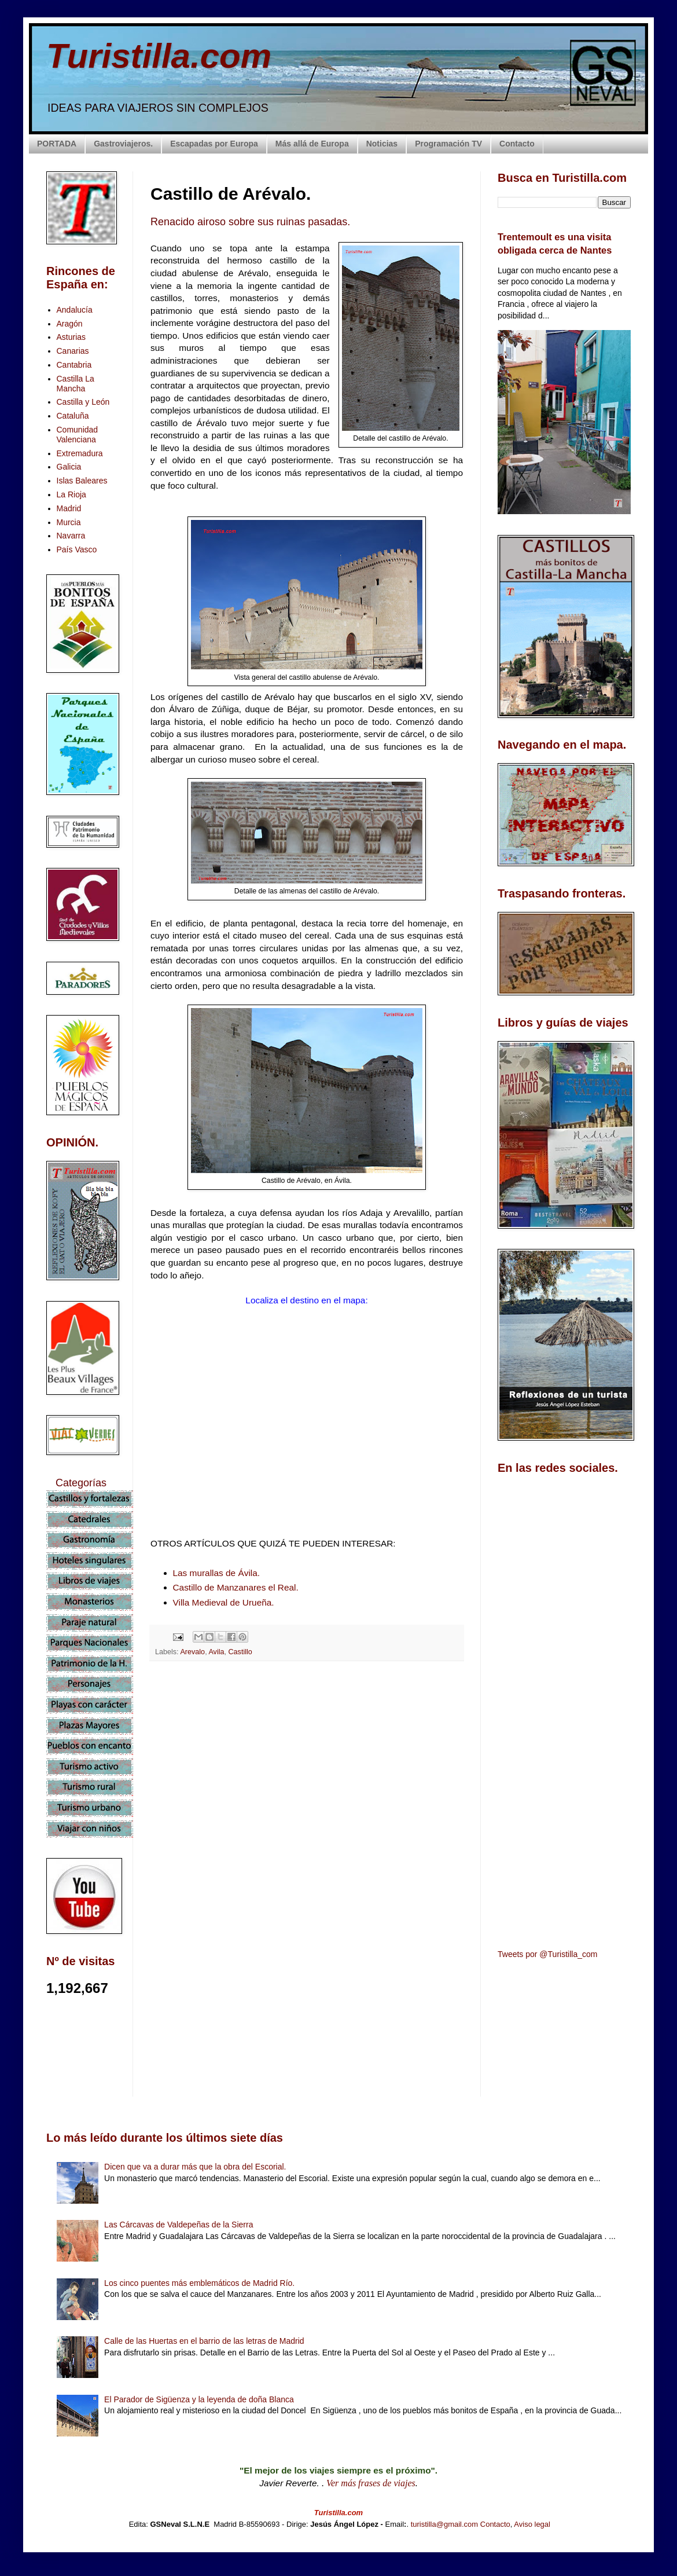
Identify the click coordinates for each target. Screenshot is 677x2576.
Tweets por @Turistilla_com (547, 1954)
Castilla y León (83, 401)
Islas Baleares (82, 480)
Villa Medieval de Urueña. (223, 1602)
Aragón (70, 323)
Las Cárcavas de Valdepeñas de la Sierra (178, 2224)
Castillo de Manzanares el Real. (236, 1587)
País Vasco (77, 549)
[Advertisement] (306, 1773)
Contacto (517, 143)
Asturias (71, 337)
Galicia (69, 466)
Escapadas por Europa (214, 143)
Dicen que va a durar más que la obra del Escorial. (195, 2166)
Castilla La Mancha (75, 383)
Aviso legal (532, 2524)
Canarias (73, 351)
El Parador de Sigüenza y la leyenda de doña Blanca (199, 2399)
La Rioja (71, 494)
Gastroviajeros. (123, 143)
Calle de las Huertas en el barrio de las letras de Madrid (204, 2341)
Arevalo (192, 1652)
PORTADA (56, 143)
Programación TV (448, 143)
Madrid (69, 508)
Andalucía (75, 309)
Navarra (71, 535)
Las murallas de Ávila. (216, 1573)
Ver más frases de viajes (370, 2483)
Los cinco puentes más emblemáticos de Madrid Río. (199, 2283)
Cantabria (74, 364)
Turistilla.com (158, 55)
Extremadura (80, 453)
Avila (216, 1652)
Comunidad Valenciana (77, 434)
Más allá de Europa (312, 143)
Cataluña (73, 415)
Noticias (382, 143)
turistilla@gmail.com (445, 2524)
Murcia (69, 522)
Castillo (240, 1652)
